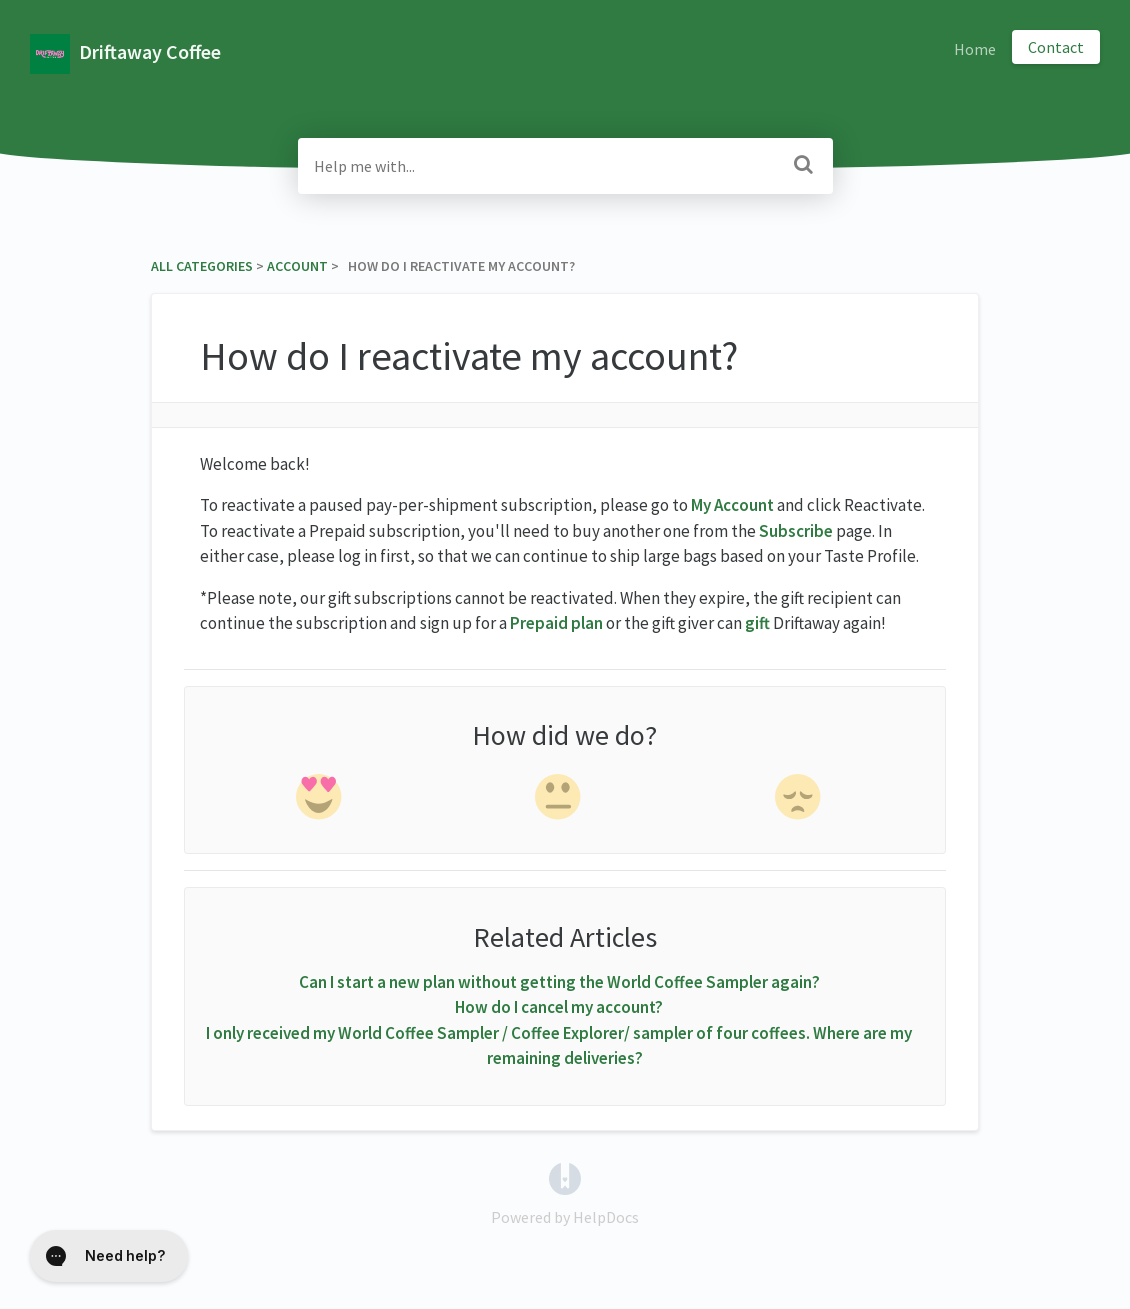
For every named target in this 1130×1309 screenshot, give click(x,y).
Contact (1056, 47)
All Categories (202, 266)
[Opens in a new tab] (565, 1176)
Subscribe (796, 531)
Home (975, 49)
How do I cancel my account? (559, 1007)
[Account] (297, 266)
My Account (732, 505)
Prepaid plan (556, 623)
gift (757, 623)
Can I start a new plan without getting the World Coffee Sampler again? (559, 982)
